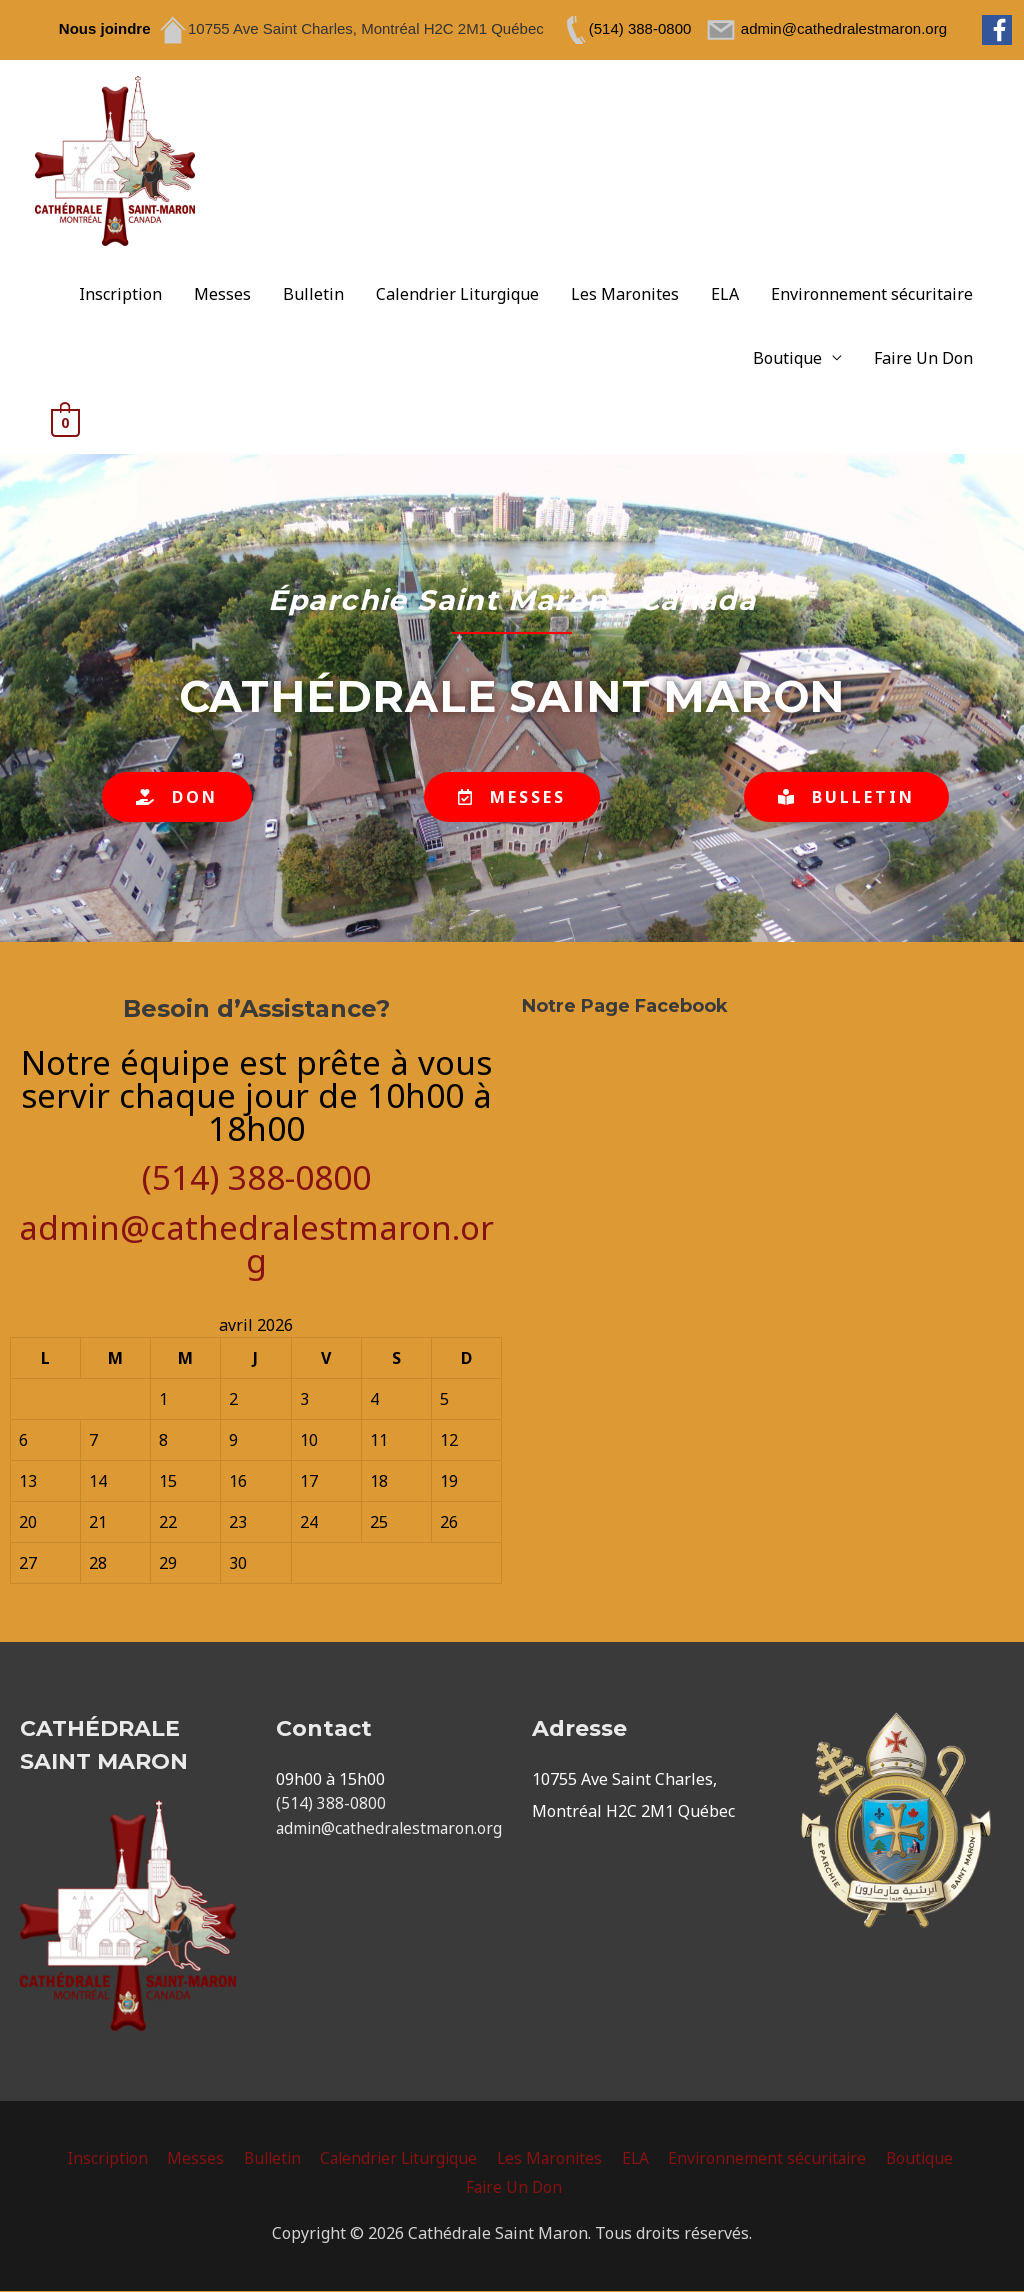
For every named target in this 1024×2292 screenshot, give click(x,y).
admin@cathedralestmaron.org (256, 1245)
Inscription (120, 295)
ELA (725, 295)
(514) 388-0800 (256, 1178)
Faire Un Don (923, 359)
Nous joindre (105, 28)
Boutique (787, 359)
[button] (177, 798)
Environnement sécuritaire (872, 295)
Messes (222, 295)
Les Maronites (625, 295)
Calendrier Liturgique (457, 295)
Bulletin (313, 295)
